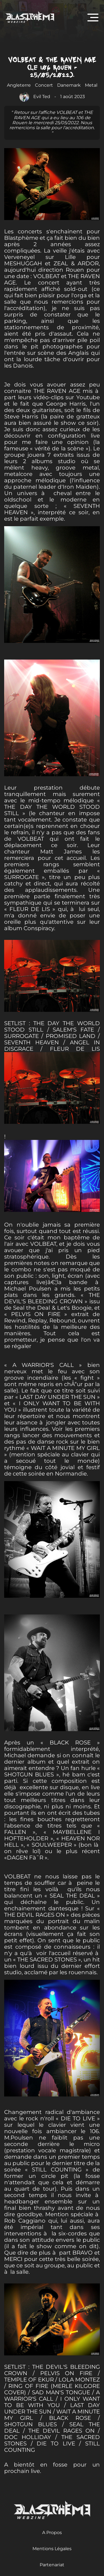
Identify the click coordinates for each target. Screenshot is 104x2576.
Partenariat (52, 2564)
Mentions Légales (52, 2548)
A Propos (52, 2532)
